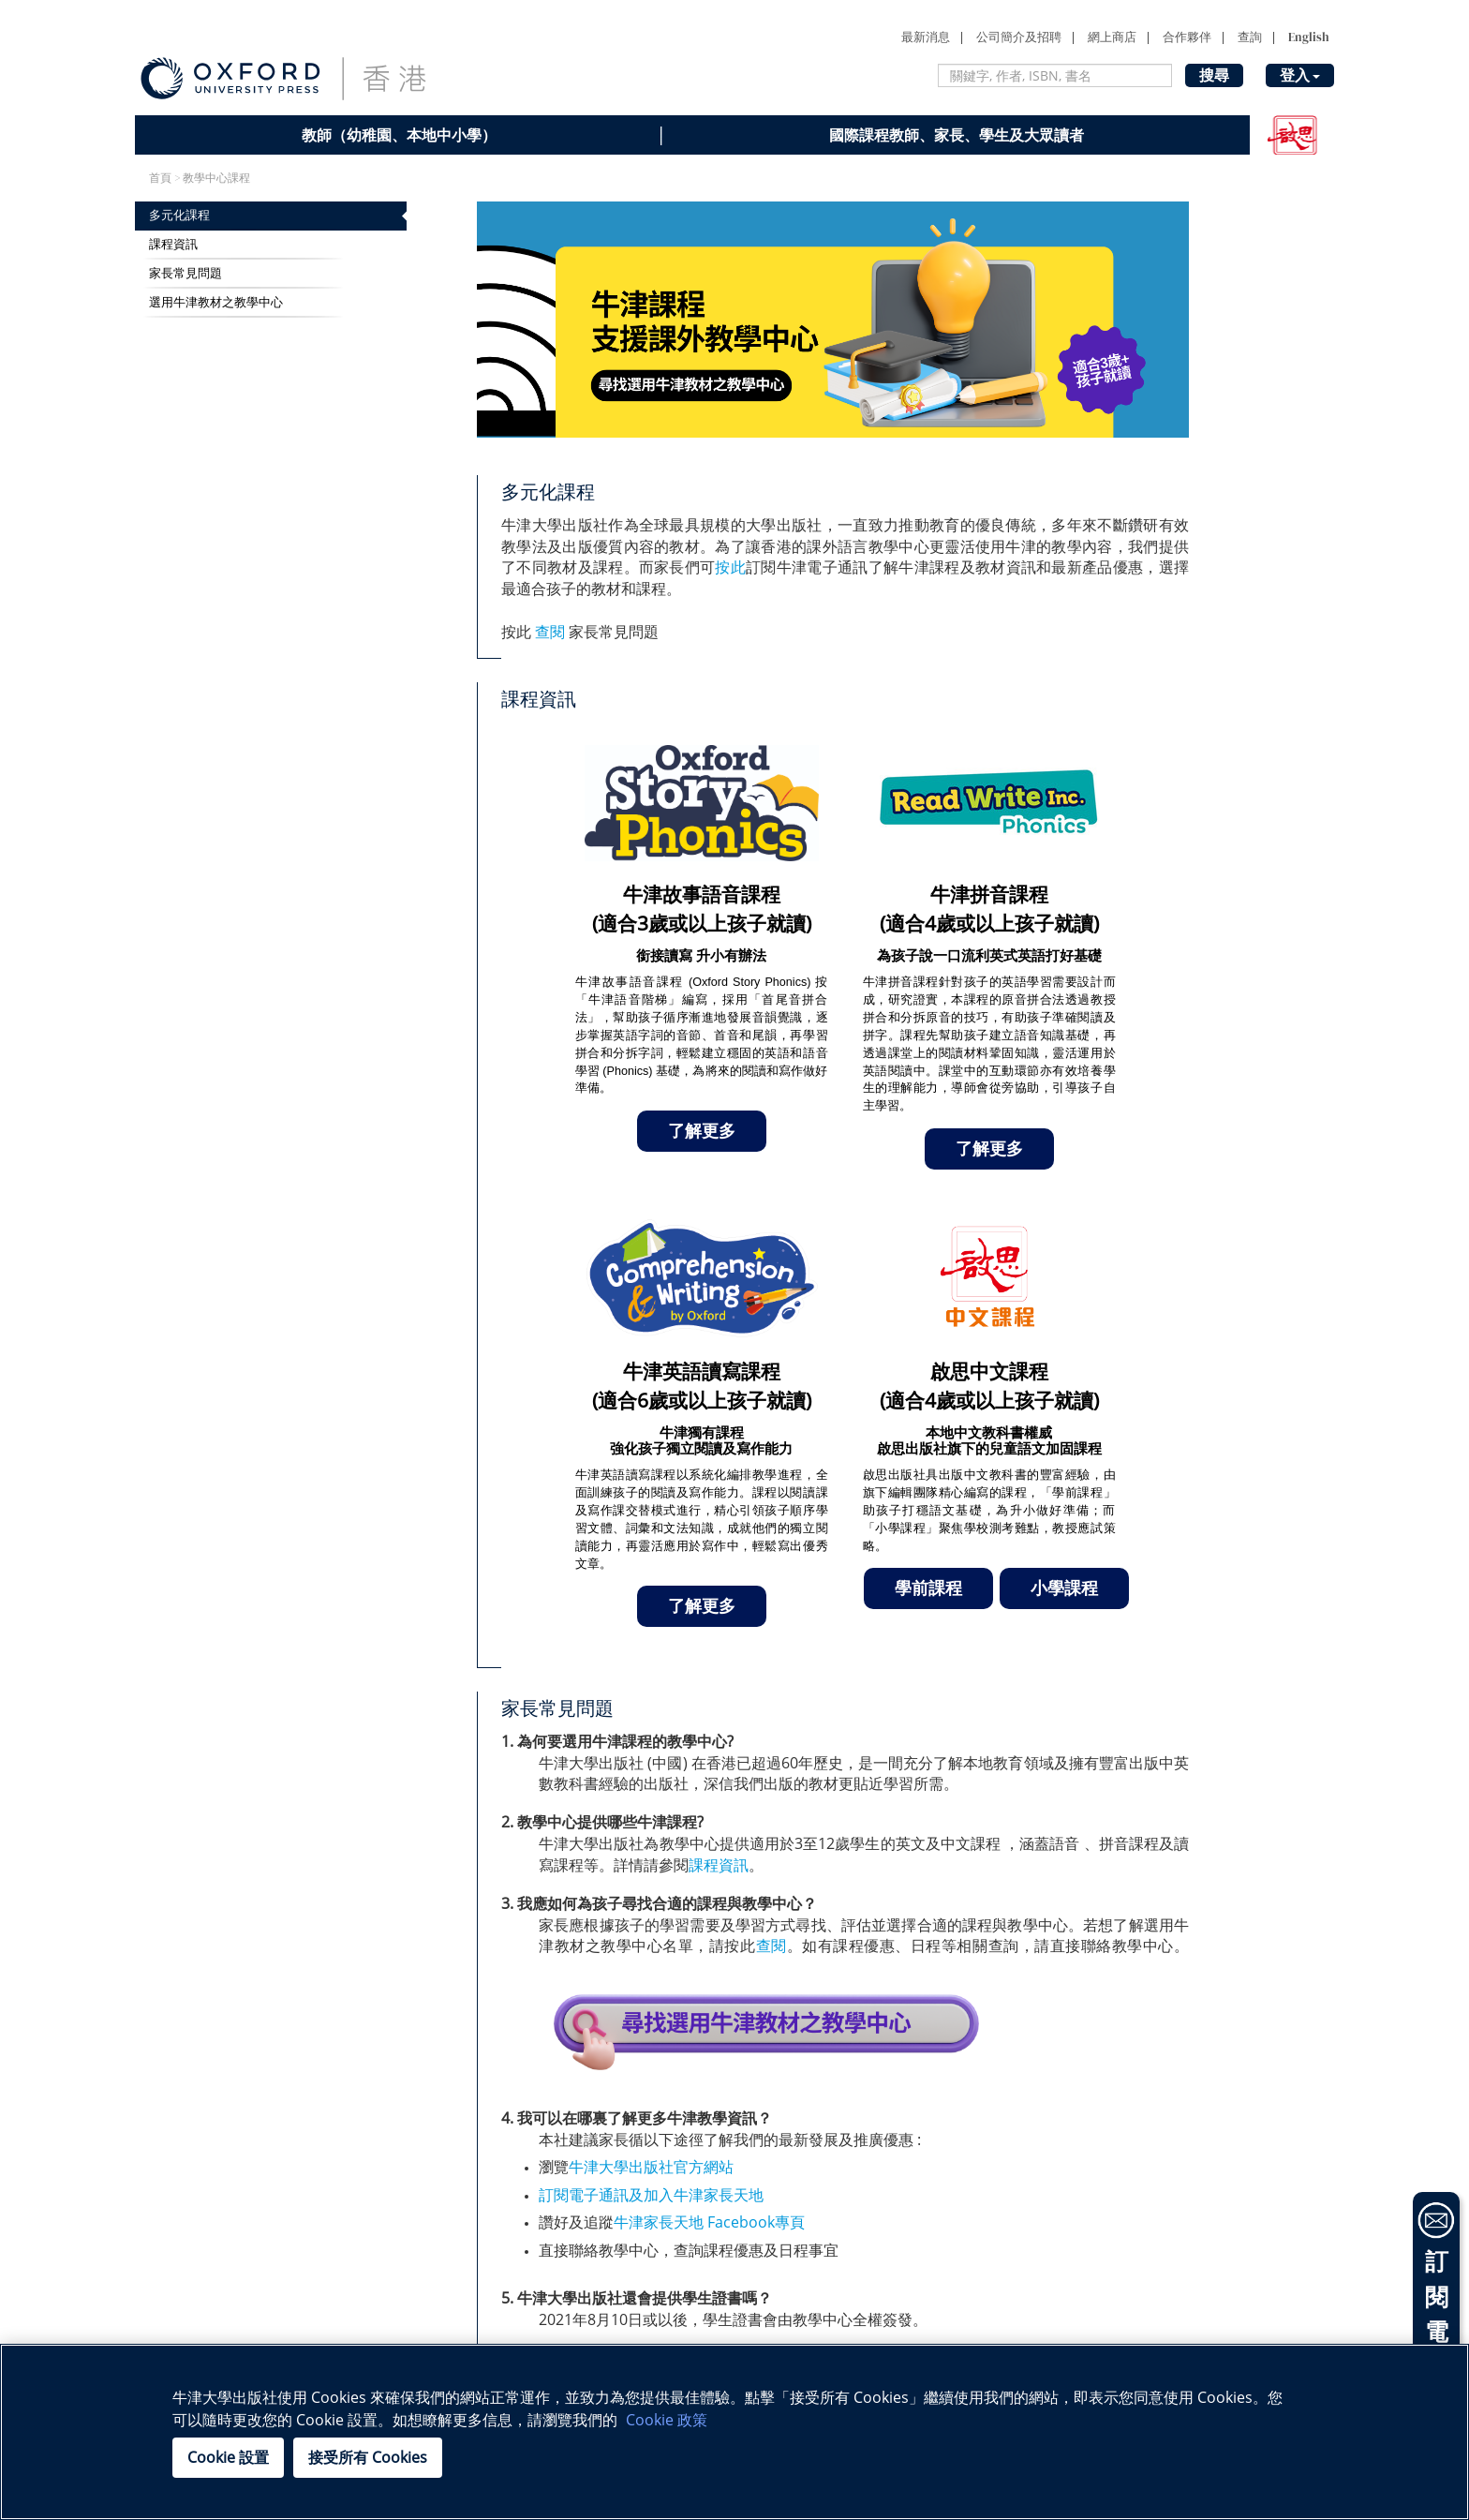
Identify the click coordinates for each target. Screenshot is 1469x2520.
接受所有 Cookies (367, 2457)
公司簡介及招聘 (1018, 37)
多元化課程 (179, 215)
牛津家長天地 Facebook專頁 (711, 2222)
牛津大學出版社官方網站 (651, 2166)
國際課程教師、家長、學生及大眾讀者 (956, 135)
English (1308, 37)
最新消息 (925, 37)
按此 (730, 567)
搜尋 (1214, 75)
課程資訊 (173, 244)
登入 (1300, 75)
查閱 (550, 631)
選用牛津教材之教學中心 (216, 302)
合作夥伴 (1187, 37)
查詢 (1250, 37)
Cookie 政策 (666, 2419)
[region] (734, 2432)
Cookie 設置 (228, 2457)
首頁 (160, 178)
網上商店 (1112, 37)
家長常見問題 (185, 273)
